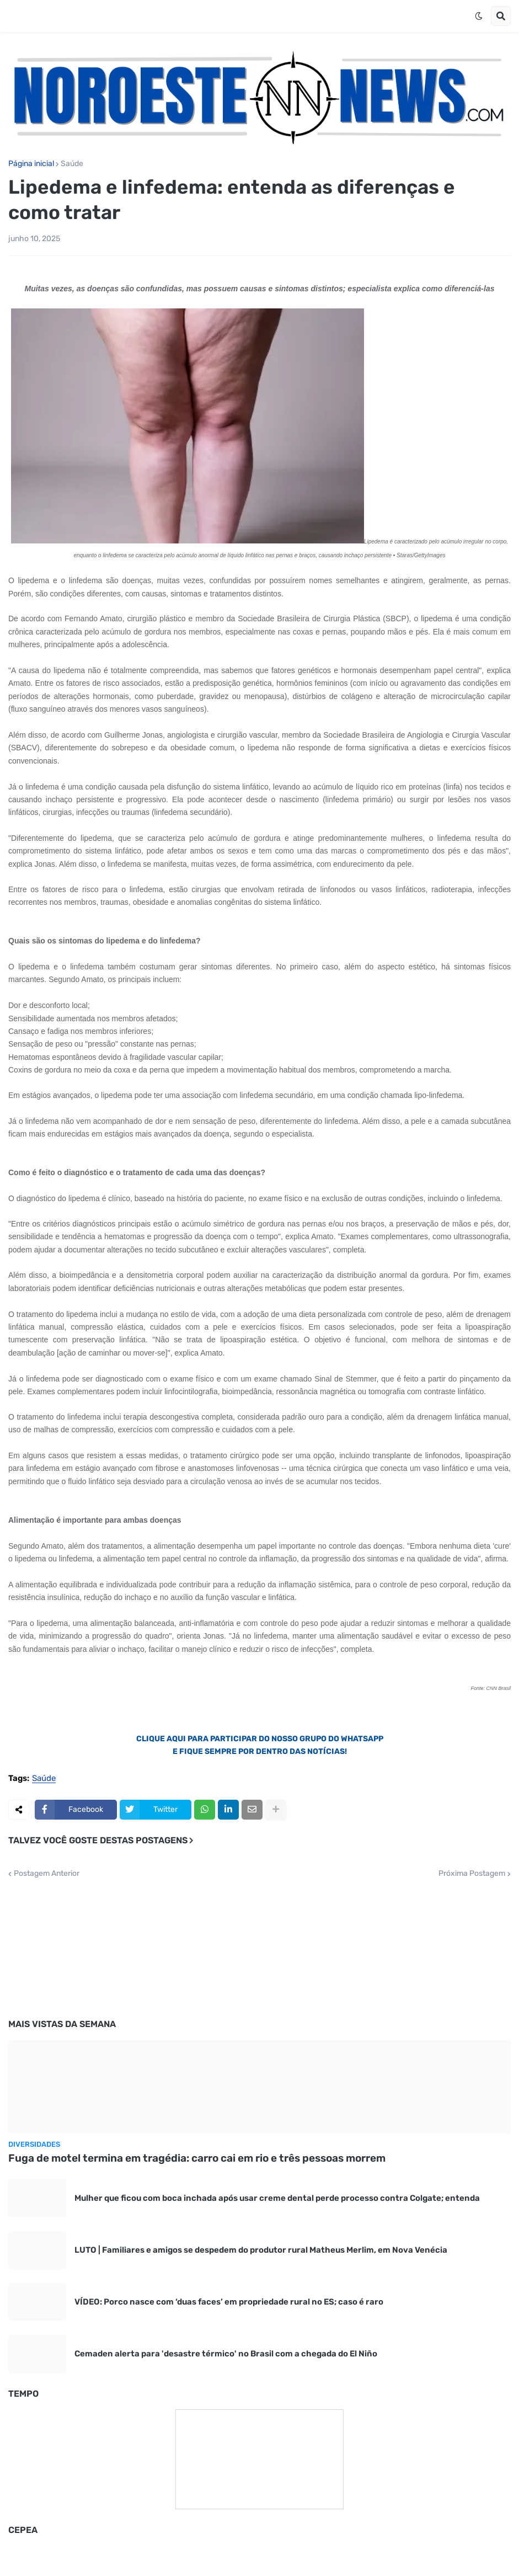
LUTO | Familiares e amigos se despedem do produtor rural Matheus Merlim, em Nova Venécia (260, 2250)
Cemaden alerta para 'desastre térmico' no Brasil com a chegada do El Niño (225, 2354)
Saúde (72, 164)
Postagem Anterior (46, 1874)
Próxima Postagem (471, 1874)
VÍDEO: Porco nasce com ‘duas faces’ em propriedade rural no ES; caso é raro (228, 2302)
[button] (479, 16)
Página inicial (31, 164)
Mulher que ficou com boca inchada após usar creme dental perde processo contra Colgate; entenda (277, 2198)
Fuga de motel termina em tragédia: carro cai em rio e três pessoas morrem (197, 2158)
